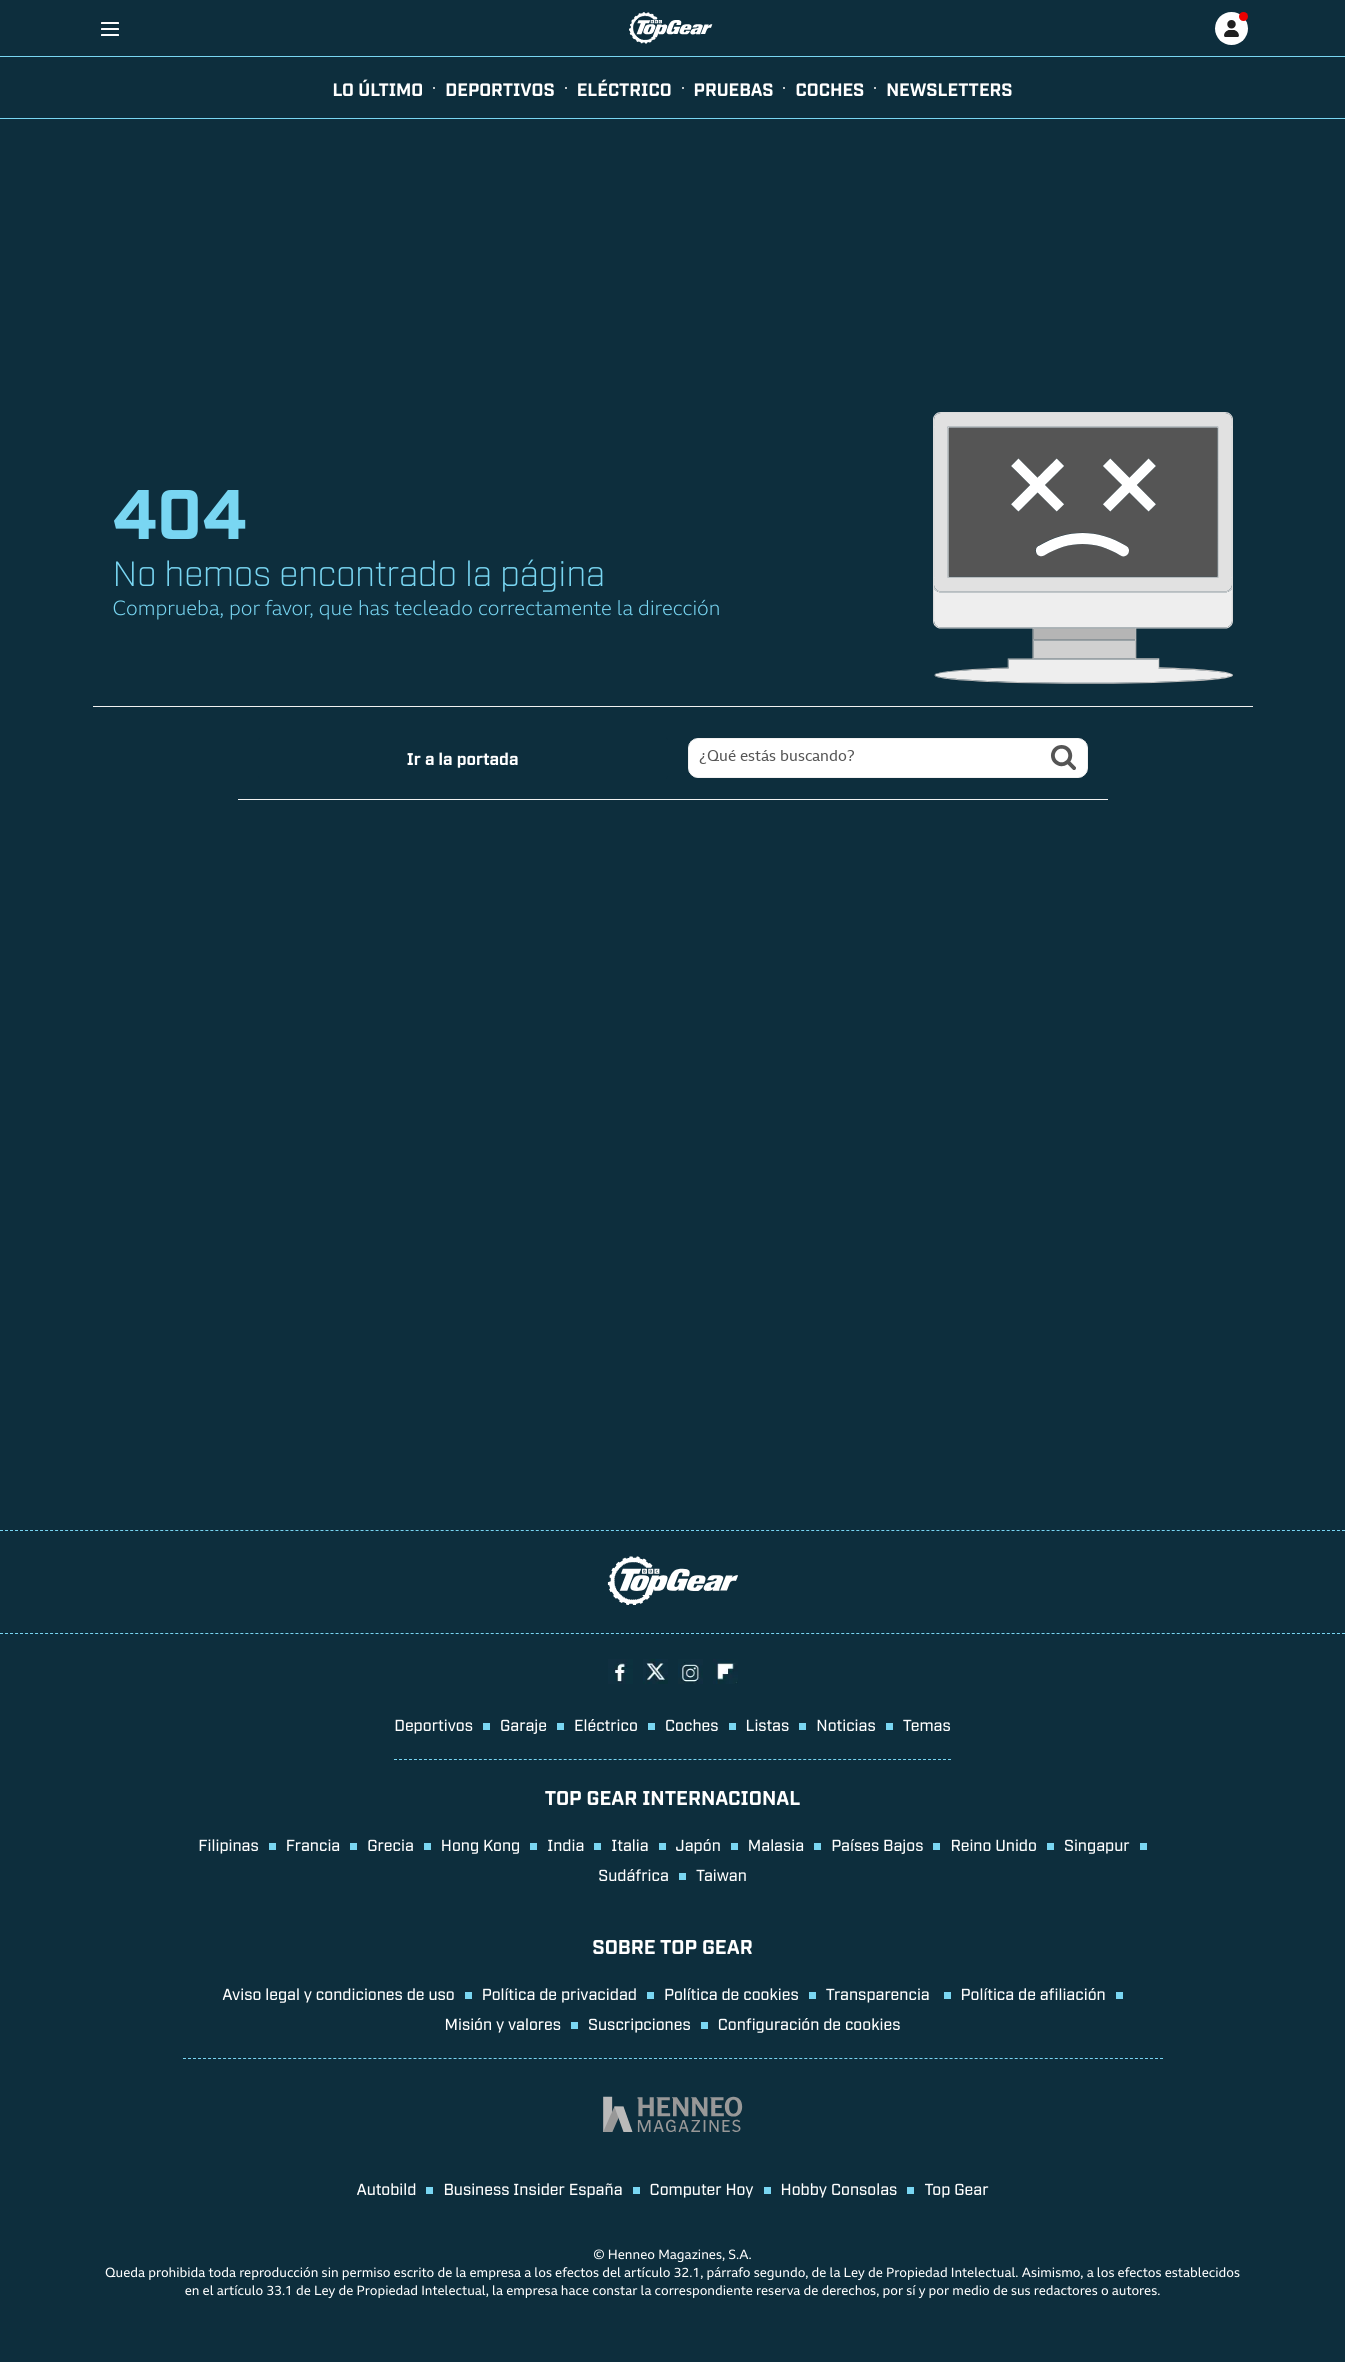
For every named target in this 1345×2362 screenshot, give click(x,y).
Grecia (390, 1844)
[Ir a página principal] (670, 28)
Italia (629, 1844)
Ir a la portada (463, 757)
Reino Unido (993, 1844)
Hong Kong (480, 1844)
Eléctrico (606, 1724)
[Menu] (110, 28)
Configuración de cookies (809, 2023)
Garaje (523, 1724)
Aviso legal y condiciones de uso (338, 1993)
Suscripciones (639, 2023)
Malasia (776, 1844)
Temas (927, 1724)
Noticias (845, 1724)
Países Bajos (877, 1844)
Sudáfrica (633, 1874)
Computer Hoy (702, 2188)
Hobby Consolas (839, 2188)
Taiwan (721, 1874)
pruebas (734, 88)
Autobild (386, 2188)
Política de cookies (731, 1993)
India (565, 1844)
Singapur (1097, 1844)
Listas (768, 1724)
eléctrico (624, 88)
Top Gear (956, 2188)
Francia (313, 1844)
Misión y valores (502, 2023)
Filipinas (228, 1844)
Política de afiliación (1033, 1993)
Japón (698, 1844)
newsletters (949, 88)
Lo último (377, 88)
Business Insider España (532, 2188)
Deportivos (499, 88)
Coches (829, 88)
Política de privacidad (559, 1993)
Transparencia (880, 1993)
